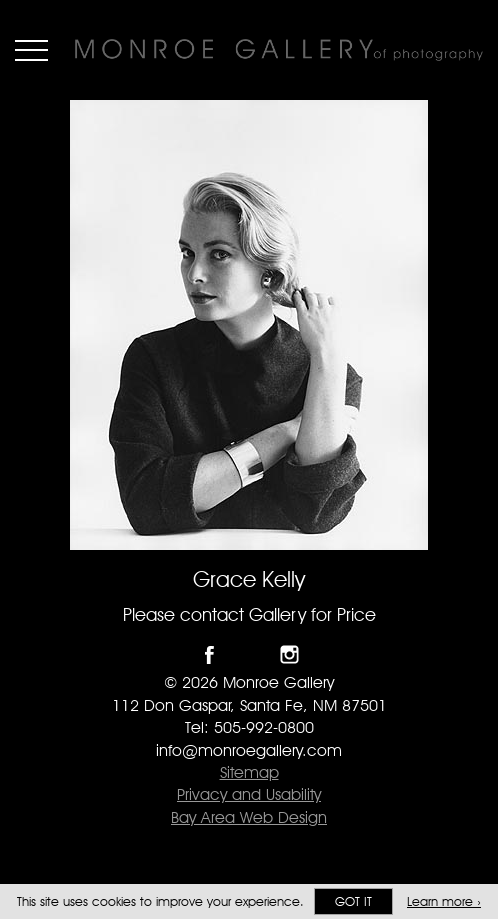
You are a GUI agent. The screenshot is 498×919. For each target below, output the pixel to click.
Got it (353, 901)
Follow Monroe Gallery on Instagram (289, 654)
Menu (31, 50)
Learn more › (444, 901)
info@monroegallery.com (249, 750)
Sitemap (249, 772)
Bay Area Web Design (249, 817)
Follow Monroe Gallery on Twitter (249, 654)
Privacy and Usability (249, 794)
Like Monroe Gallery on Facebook (209, 654)
